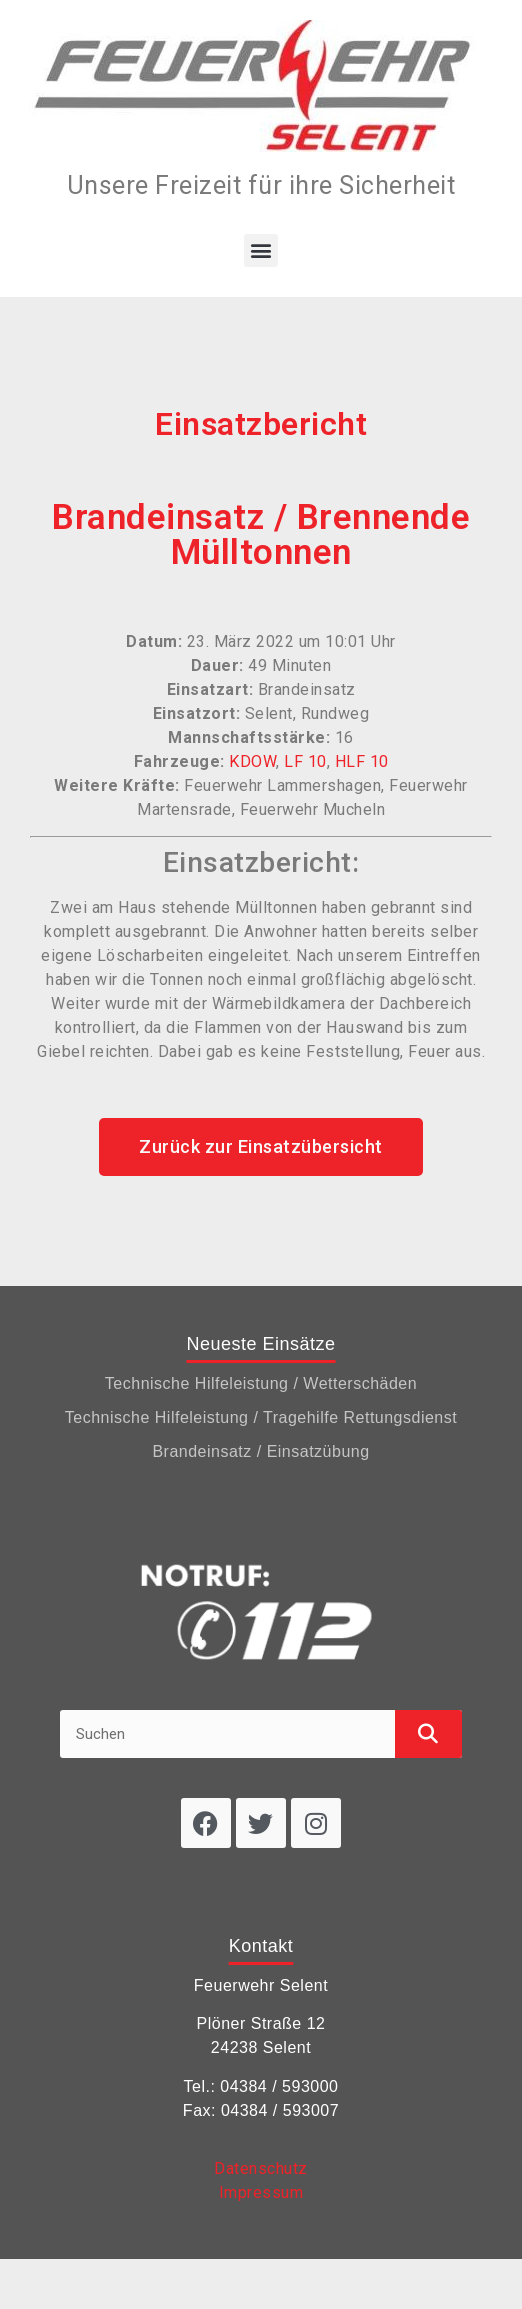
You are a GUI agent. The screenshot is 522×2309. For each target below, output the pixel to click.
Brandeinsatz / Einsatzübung (260, 1451)
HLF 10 (362, 761)
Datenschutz (261, 2168)
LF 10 (305, 761)
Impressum (261, 2192)
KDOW (252, 761)
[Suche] (428, 1734)
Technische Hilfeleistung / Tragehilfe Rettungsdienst (261, 1417)
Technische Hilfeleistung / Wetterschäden (261, 1383)
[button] (261, 250)
